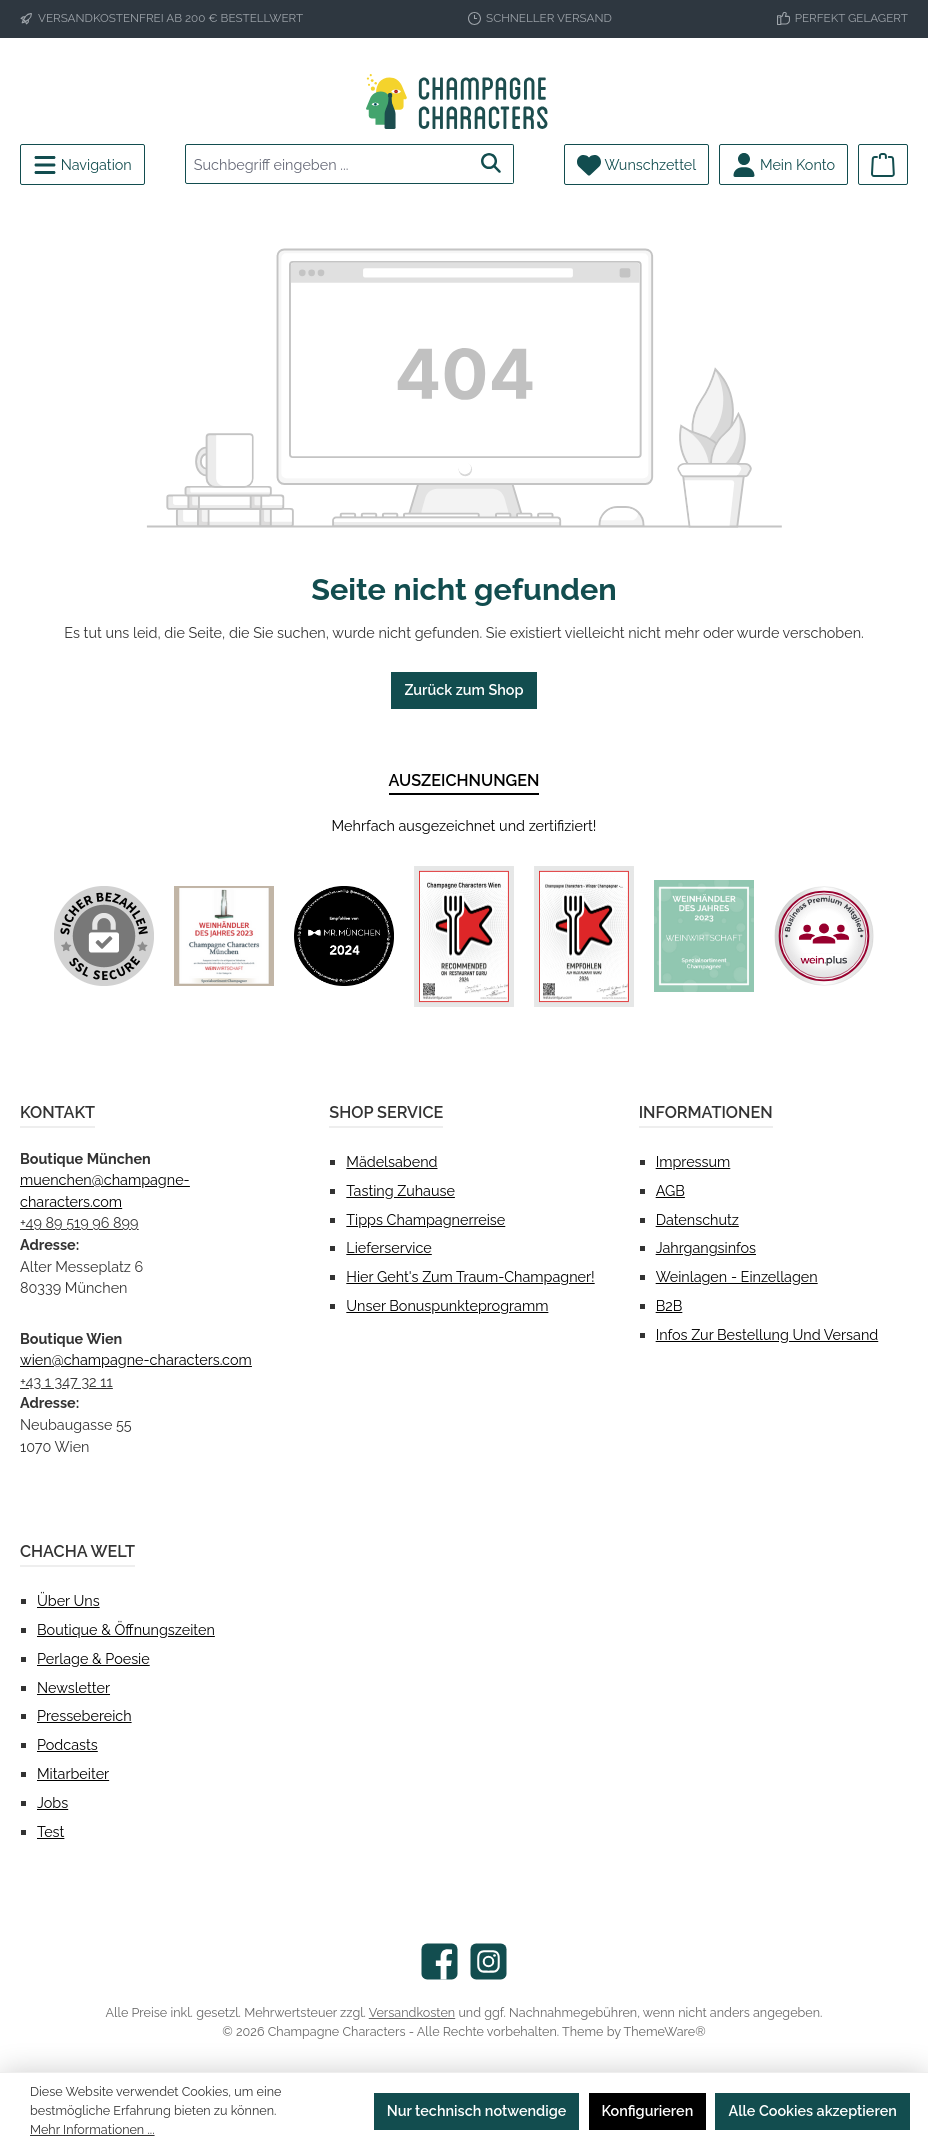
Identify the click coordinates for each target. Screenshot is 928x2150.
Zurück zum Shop (463, 689)
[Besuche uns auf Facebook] (439, 1961)
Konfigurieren (648, 2110)
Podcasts (67, 1744)
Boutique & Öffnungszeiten (126, 1629)
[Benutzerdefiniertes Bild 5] (704, 936)
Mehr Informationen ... (92, 2129)
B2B (669, 1305)
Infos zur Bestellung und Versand (767, 1334)
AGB (670, 1190)
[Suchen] (491, 164)
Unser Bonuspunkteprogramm (447, 1305)
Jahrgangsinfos (706, 1247)
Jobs (52, 1802)
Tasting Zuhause (400, 1190)
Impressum (693, 1161)
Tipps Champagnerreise (425, 1219)
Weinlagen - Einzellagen (737, 1276)
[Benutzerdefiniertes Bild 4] (584, 936)
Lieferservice (388, 1247)
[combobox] (327, 164)
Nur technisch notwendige (477, 2110)
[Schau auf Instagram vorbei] (488, 1961)
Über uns (68, 1600)
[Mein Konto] (783, 164)
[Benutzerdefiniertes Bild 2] (344, 936)
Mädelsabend (391, 1161)
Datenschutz (697, 1219)
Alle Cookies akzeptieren (812, 2110)
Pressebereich (84, 1715)
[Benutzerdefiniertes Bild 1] (224, 936)
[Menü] (82, 164)
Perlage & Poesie (93, 1658)
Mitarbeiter (73, 1773)
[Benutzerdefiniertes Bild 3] (464, 936)
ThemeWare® (665, 2031)
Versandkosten (412, 2012)
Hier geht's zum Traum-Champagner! (470, 1276)
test (50, 1831)
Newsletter (73, 1687)
